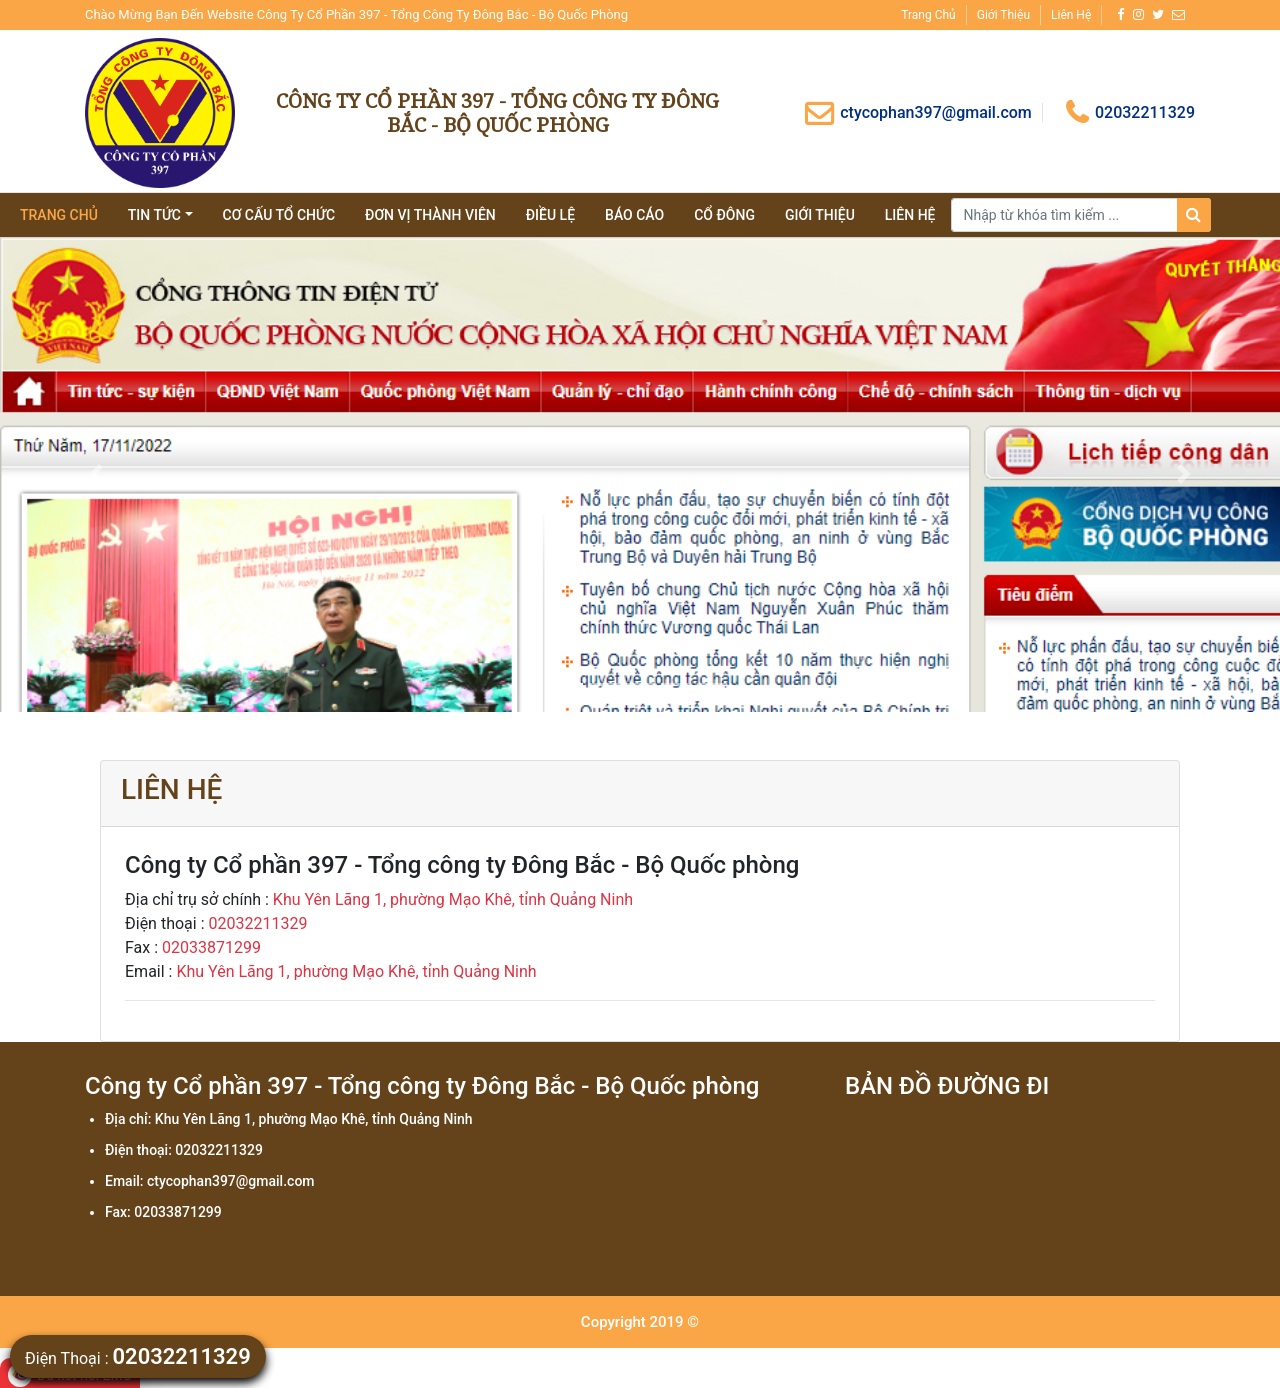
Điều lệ (550, 215)
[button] (96, 474)
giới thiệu (820, 215)
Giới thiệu (1003, 15)
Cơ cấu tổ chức (279, 215)
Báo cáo (634, 215)
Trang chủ (928, 15)
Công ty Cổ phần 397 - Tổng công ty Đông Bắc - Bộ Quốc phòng (497, 112)
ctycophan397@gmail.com (918, 112)
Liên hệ (1071, 15)
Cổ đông (724, 215)
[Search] (1081, 215)
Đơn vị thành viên (430, 215)
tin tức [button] (154, 215)
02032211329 (1130, 112)
